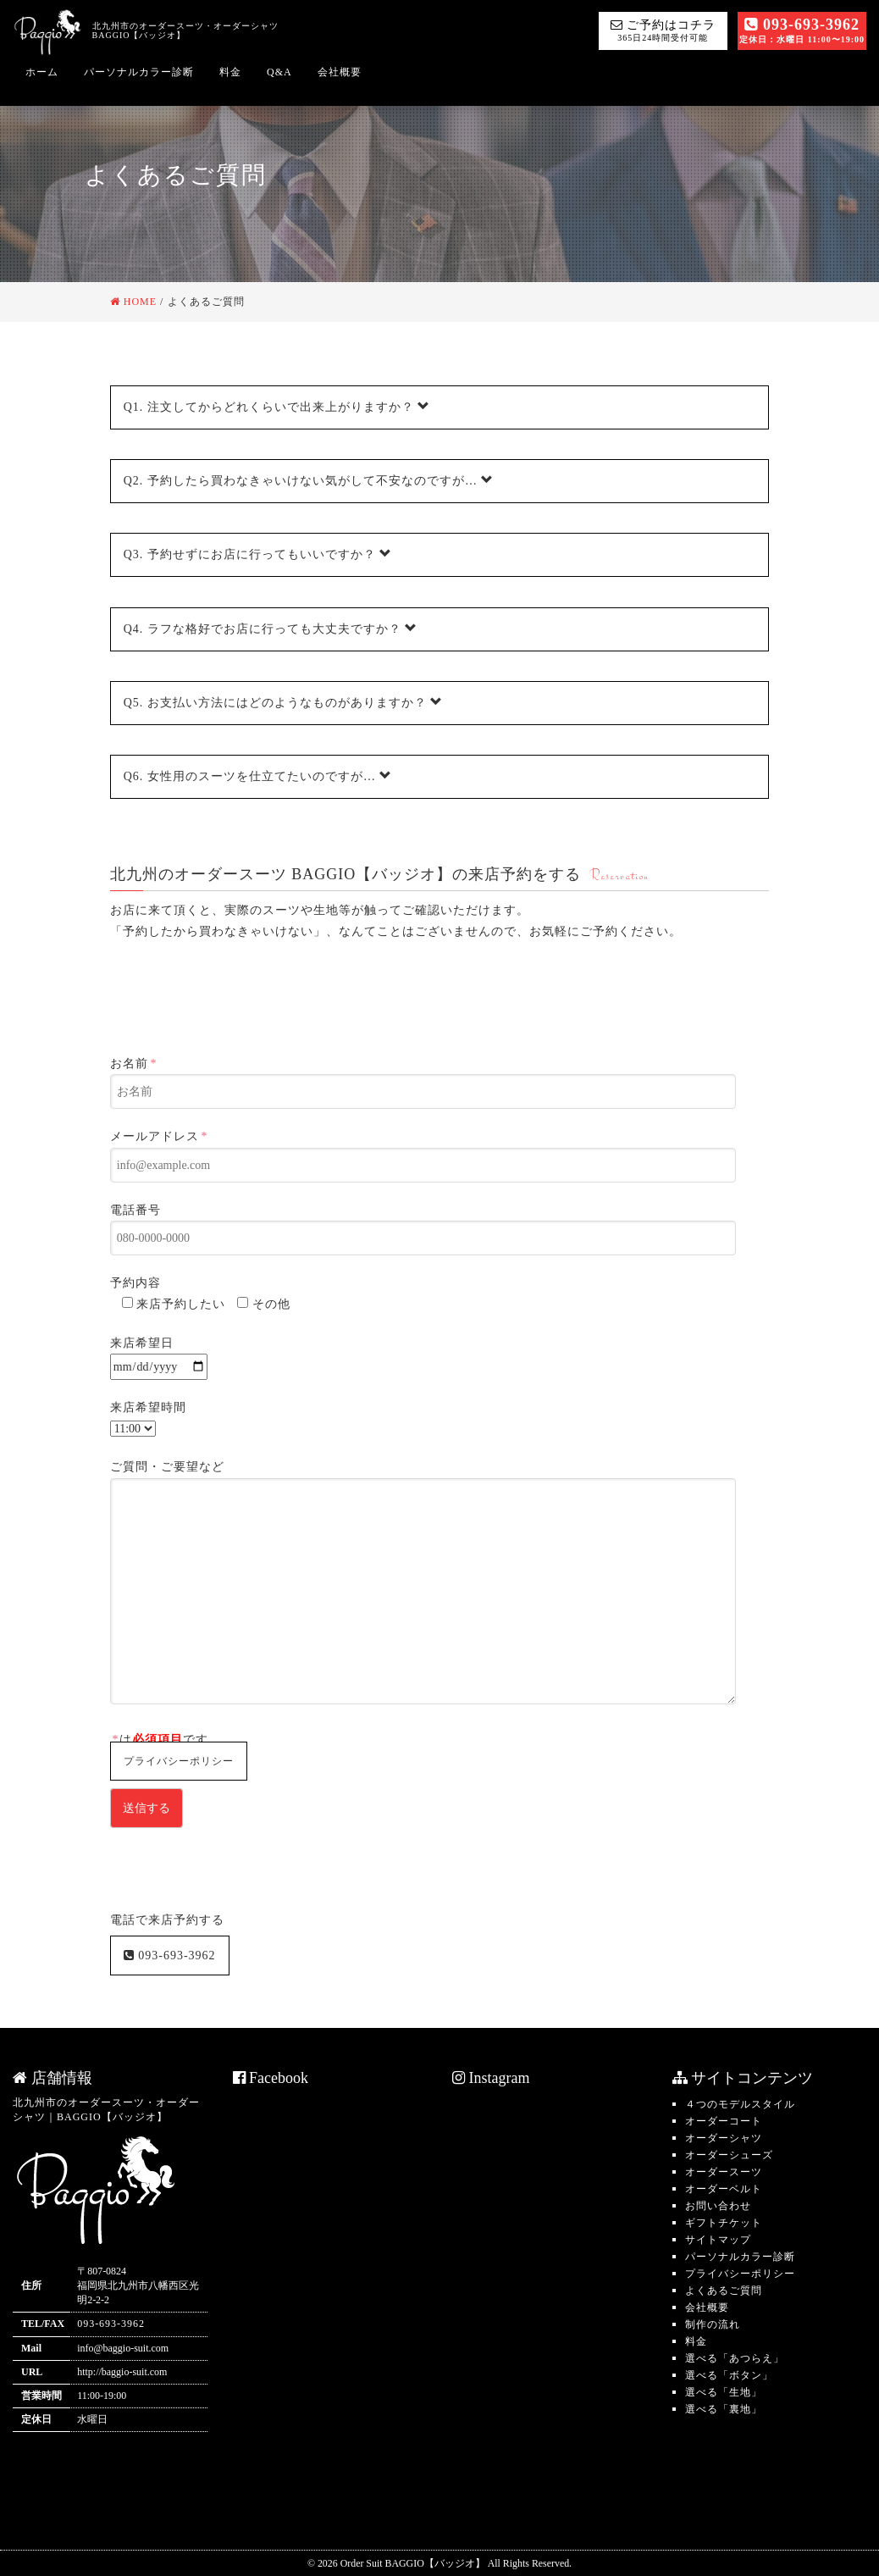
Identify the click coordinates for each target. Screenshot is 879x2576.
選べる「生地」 (723, 2392)
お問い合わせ (718, 2206)
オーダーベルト (723, 2189)
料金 (230, 72)
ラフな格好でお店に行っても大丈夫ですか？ (271, 628)
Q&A (279, 72)
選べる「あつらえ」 (734, 2358)
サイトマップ (718, 2240)
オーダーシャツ (723, 2138)
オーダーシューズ (729, 2155)
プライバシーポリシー (179, 1761)
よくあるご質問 (723, 2290)
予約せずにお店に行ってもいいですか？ (258, 554)
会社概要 (340, 72)
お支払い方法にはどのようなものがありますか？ (284, 702)
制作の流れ (712, 2324)
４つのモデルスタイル (740, 2104)
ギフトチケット (723, 2223)
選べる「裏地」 (723, 2409)
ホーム (41, 72)
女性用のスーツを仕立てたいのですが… (258, 776)
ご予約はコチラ (663, 30)
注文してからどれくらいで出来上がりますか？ (277, 406)
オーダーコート (723, 2121)
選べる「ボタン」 (729, 2375)
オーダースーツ (723, 2172)
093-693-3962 (802, 30)
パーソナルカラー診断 (139, 72)
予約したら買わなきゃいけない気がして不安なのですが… (309, 480)
